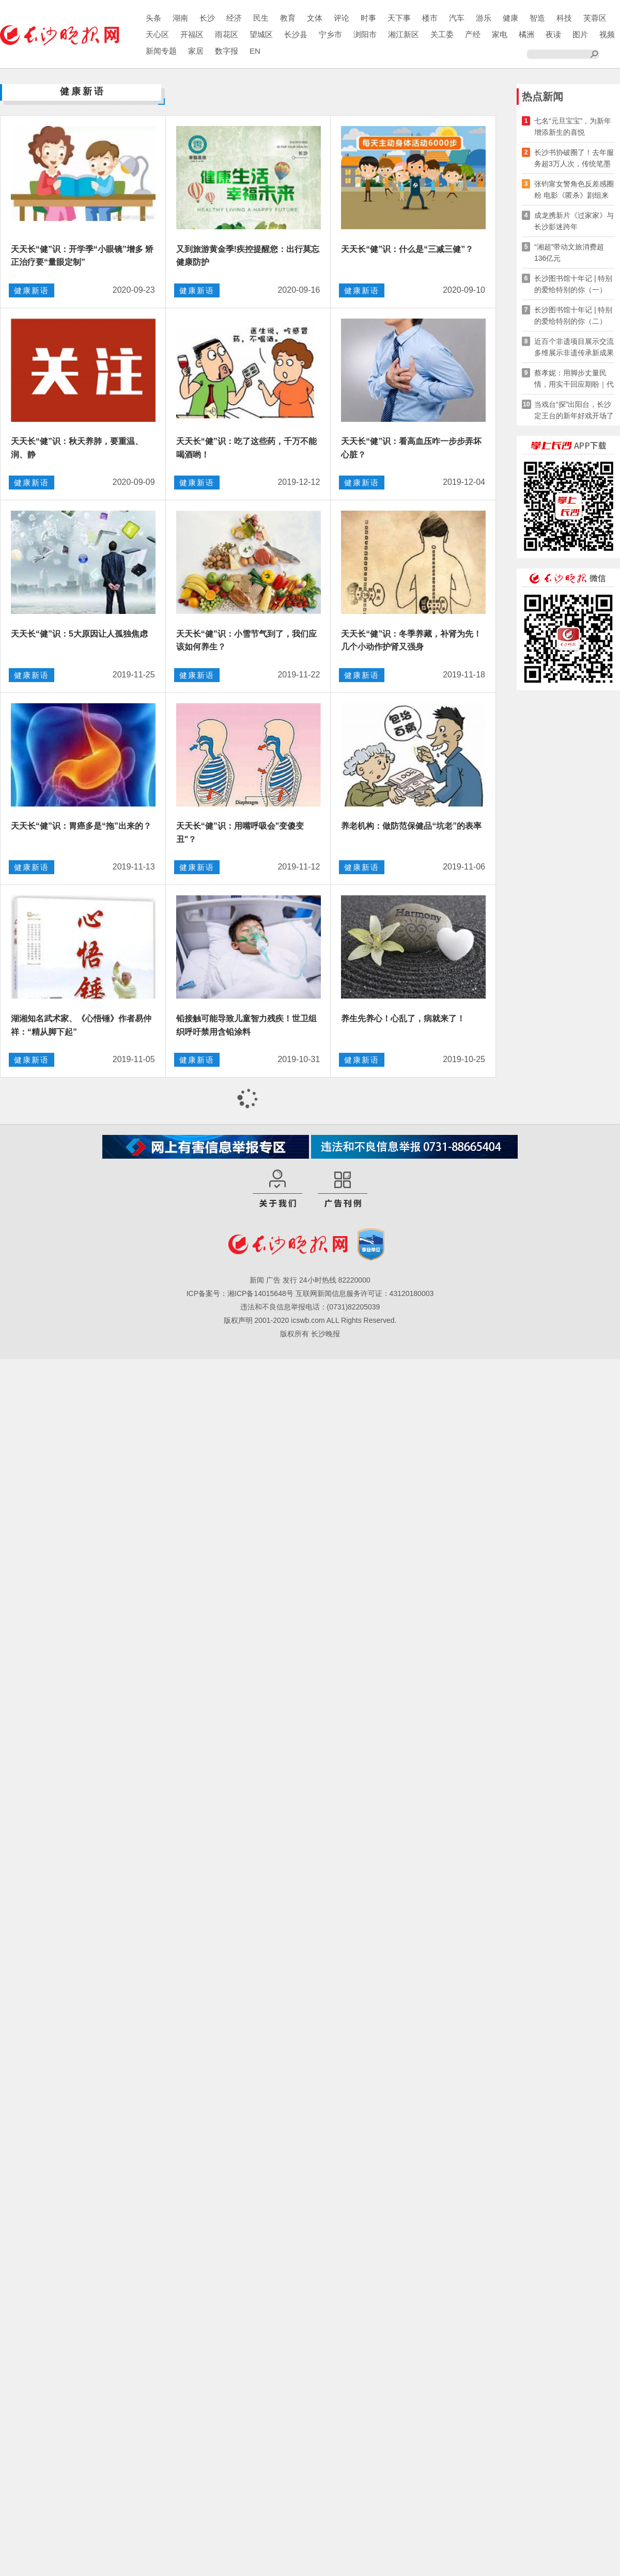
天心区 (157, 34)
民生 (261, 17)
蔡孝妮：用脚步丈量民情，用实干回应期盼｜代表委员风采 (574, 379)
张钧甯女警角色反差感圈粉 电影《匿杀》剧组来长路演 (574, 190)
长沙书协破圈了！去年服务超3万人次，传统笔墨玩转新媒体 (574, 158)
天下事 (399, 17)
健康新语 (31, 290)
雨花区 (226, 34)
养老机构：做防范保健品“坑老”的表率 (411, 825)
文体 (314, 17)
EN (255, 50)
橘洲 (526, 34)
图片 (580, 34)
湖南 (180, 17)
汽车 (456, 17)
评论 (341, 17)
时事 (368, 17)
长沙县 (295, 34)
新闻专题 (161, 50)
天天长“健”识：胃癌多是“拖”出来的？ (81, 825)
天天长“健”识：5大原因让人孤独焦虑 (79, 633)
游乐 (483, 17)
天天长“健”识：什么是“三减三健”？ (407, 249)
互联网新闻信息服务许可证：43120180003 (365, 1293)
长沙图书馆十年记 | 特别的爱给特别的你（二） (573, 315)
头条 (153, 17)
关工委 (442, 34)
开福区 (192, 34)
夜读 (553, 34)
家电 (499, 34)
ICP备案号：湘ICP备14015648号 (240, 1293)
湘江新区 (403, 34)
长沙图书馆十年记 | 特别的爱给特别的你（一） (573, 284)
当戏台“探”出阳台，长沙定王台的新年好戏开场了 (574, 410)
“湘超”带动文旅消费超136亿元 (569, 252)
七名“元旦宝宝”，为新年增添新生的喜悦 (572, 126)
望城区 (261, 34)
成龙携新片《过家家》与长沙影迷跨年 (574, 221)
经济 (234, 17)
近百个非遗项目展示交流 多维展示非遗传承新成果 (574, 347)
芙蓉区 (595, 17)
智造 (537, 17)
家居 (196, 50)
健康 (510, 17)
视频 (607, 34)
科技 (564, 17)
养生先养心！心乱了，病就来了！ (403, 1018)
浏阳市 (365, 34)
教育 (288, 17)
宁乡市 (330, 34)
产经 (473, 34)
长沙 (207, 17)
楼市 (430, 17)
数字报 (226, 50)
